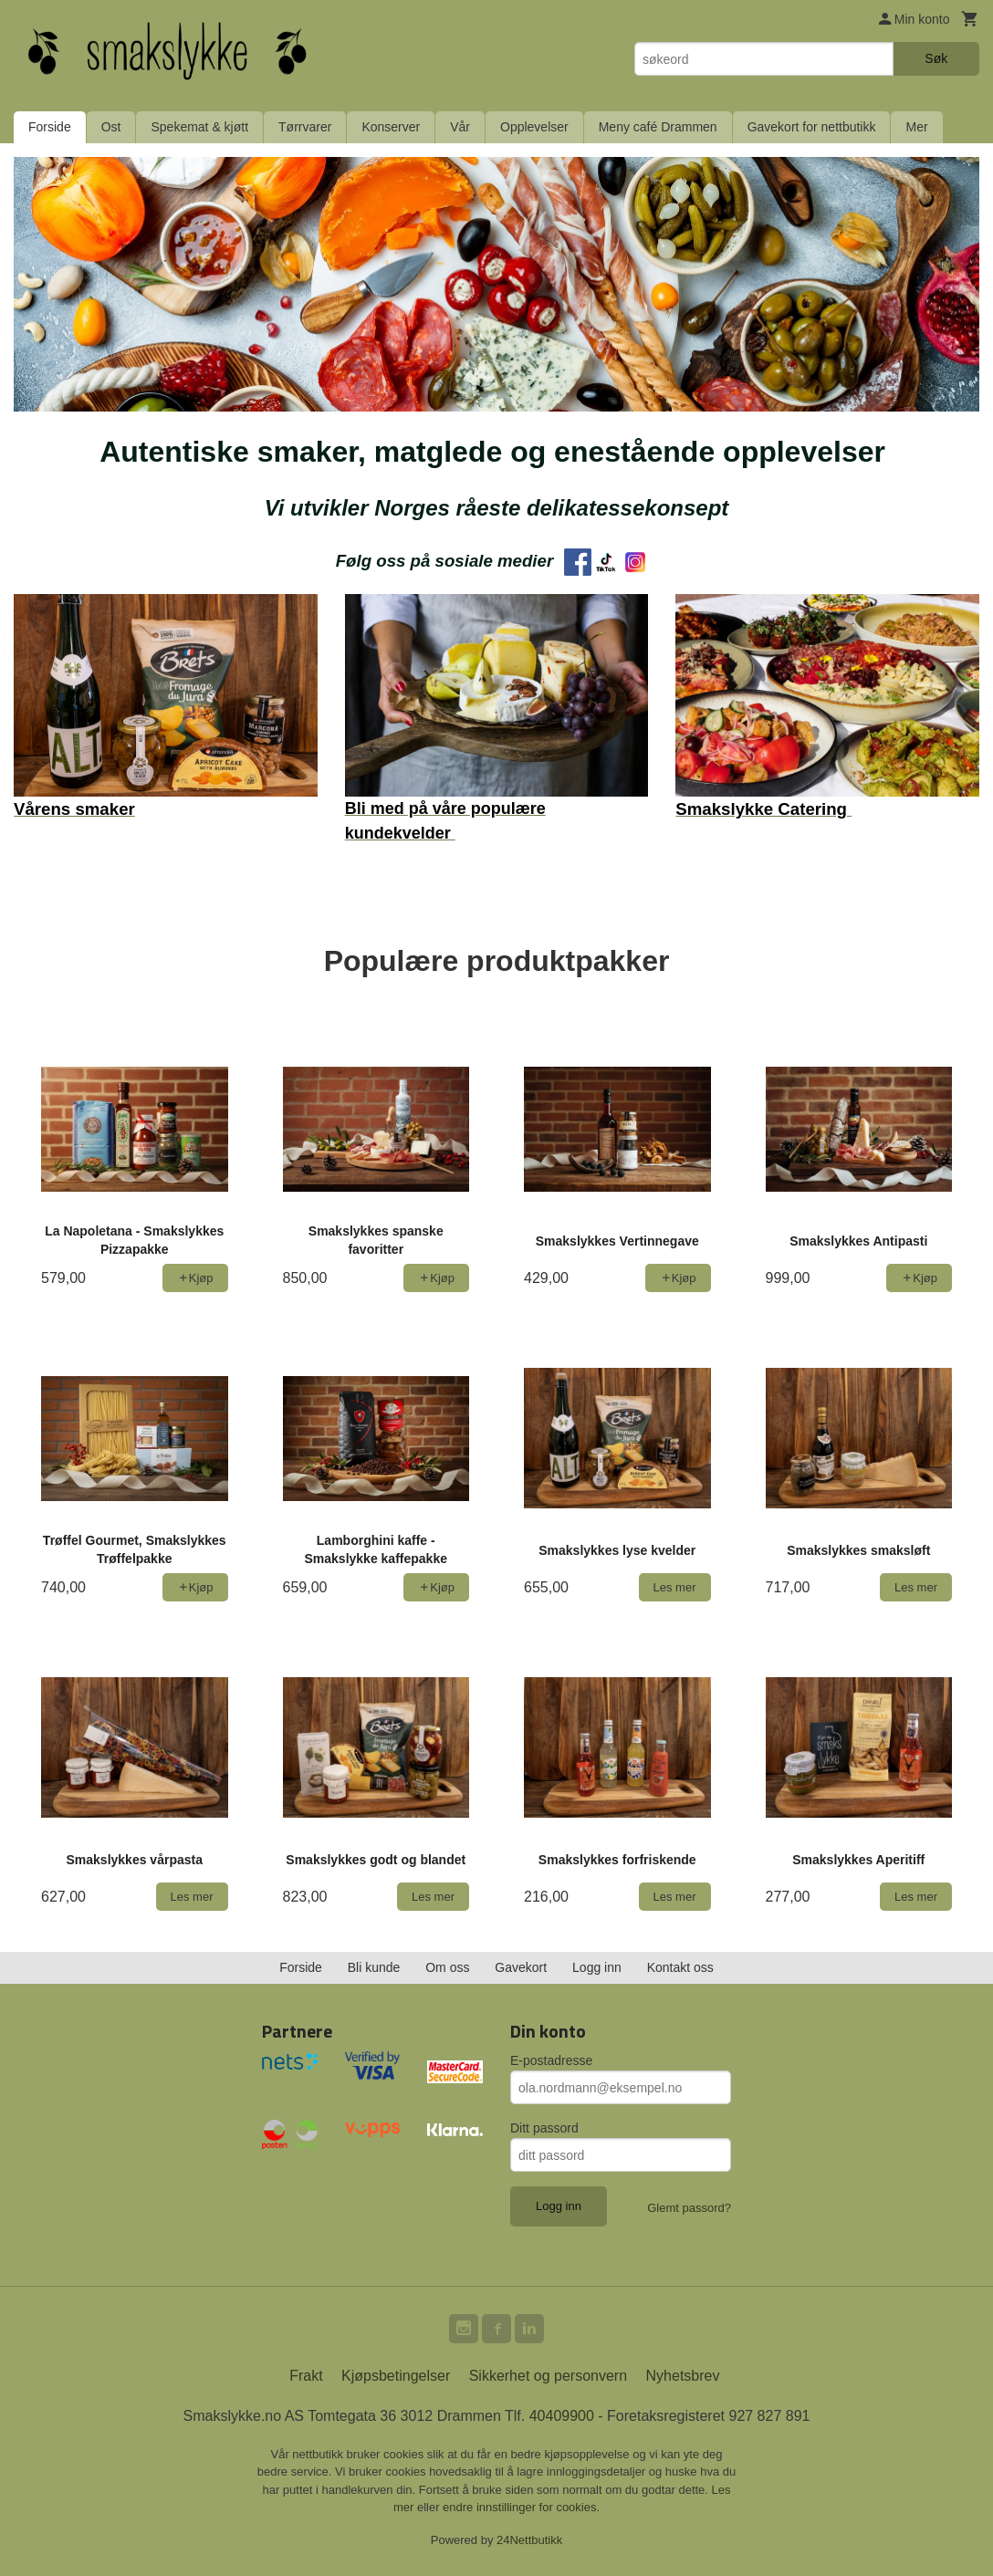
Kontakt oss (680, 1967)
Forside (49, 127)
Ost (111, 127)
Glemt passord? (689, 2208)
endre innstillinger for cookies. (521, 2507)
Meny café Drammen (658, 127)
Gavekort (521, 1967)
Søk (936, 58)
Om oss (447, 1967)
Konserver (390, 127)
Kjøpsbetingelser (395, 2375)
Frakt (305, 2375)
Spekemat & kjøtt (199, 127)
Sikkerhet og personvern (548, 2375)
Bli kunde (374, 1967)
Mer (916, 127)
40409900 (561, 2416)
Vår (460, 127)
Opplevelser (534, 127)
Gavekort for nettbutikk (811, 127)
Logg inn (597, 1967)
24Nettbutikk (529, 2540)
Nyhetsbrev (683, 2375)
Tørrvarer (304, 127)
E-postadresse (551, 2060)
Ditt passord (544, 2128)
